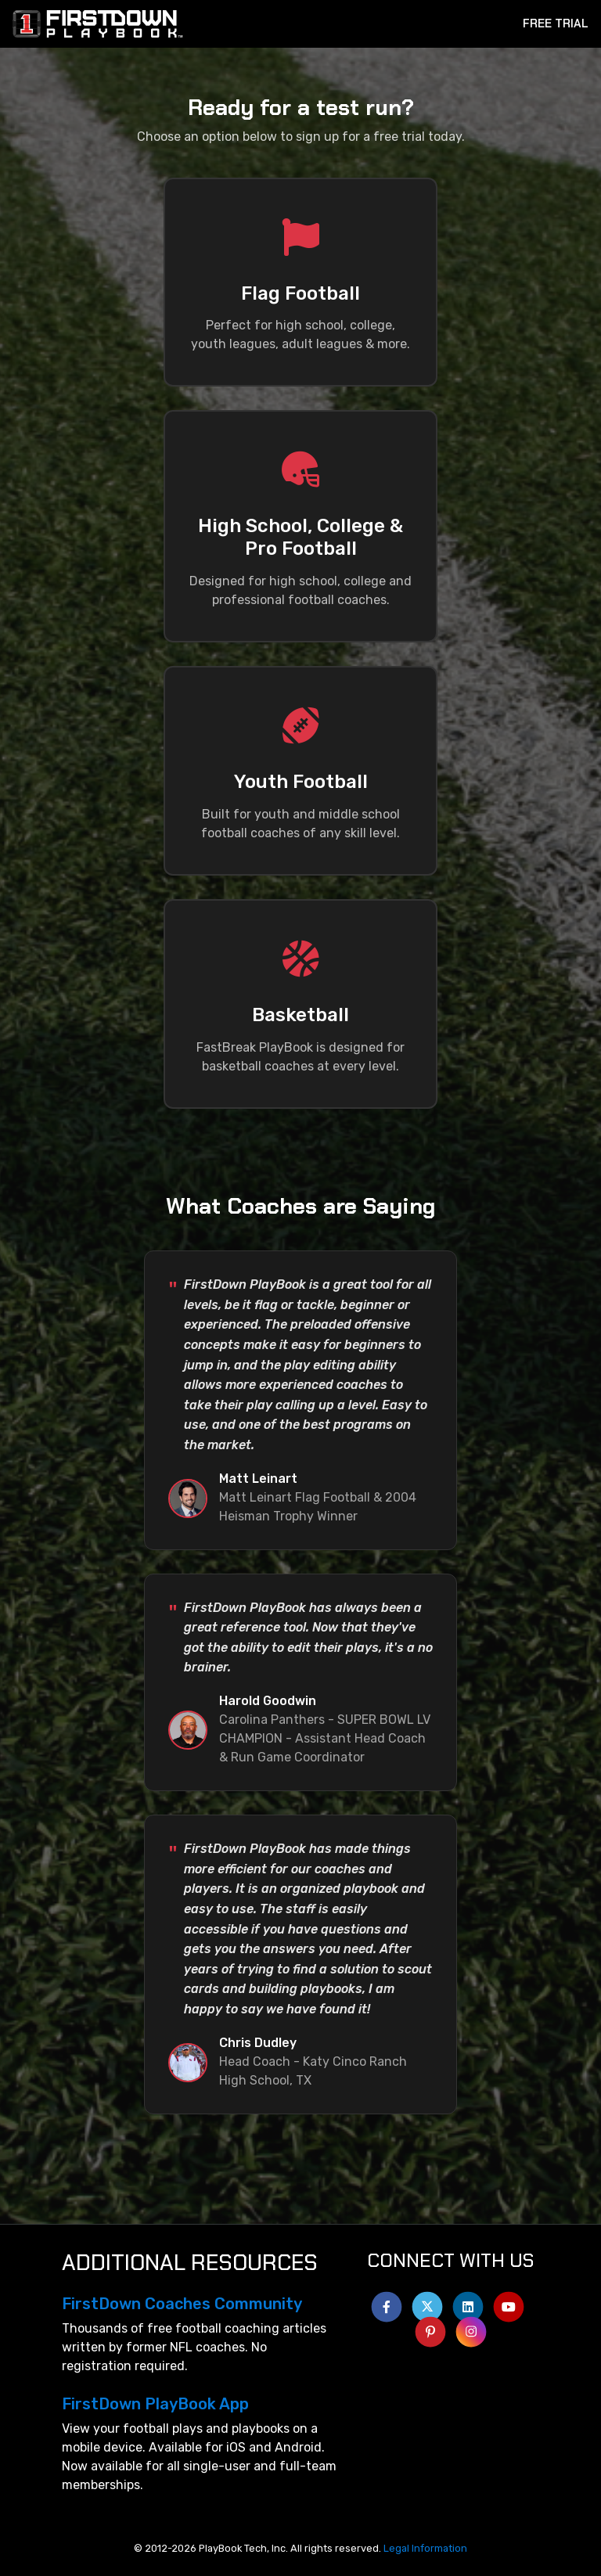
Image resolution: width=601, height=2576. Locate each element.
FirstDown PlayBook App (155, 2403)
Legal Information (425, 2548)
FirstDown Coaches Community (182, 2303)
